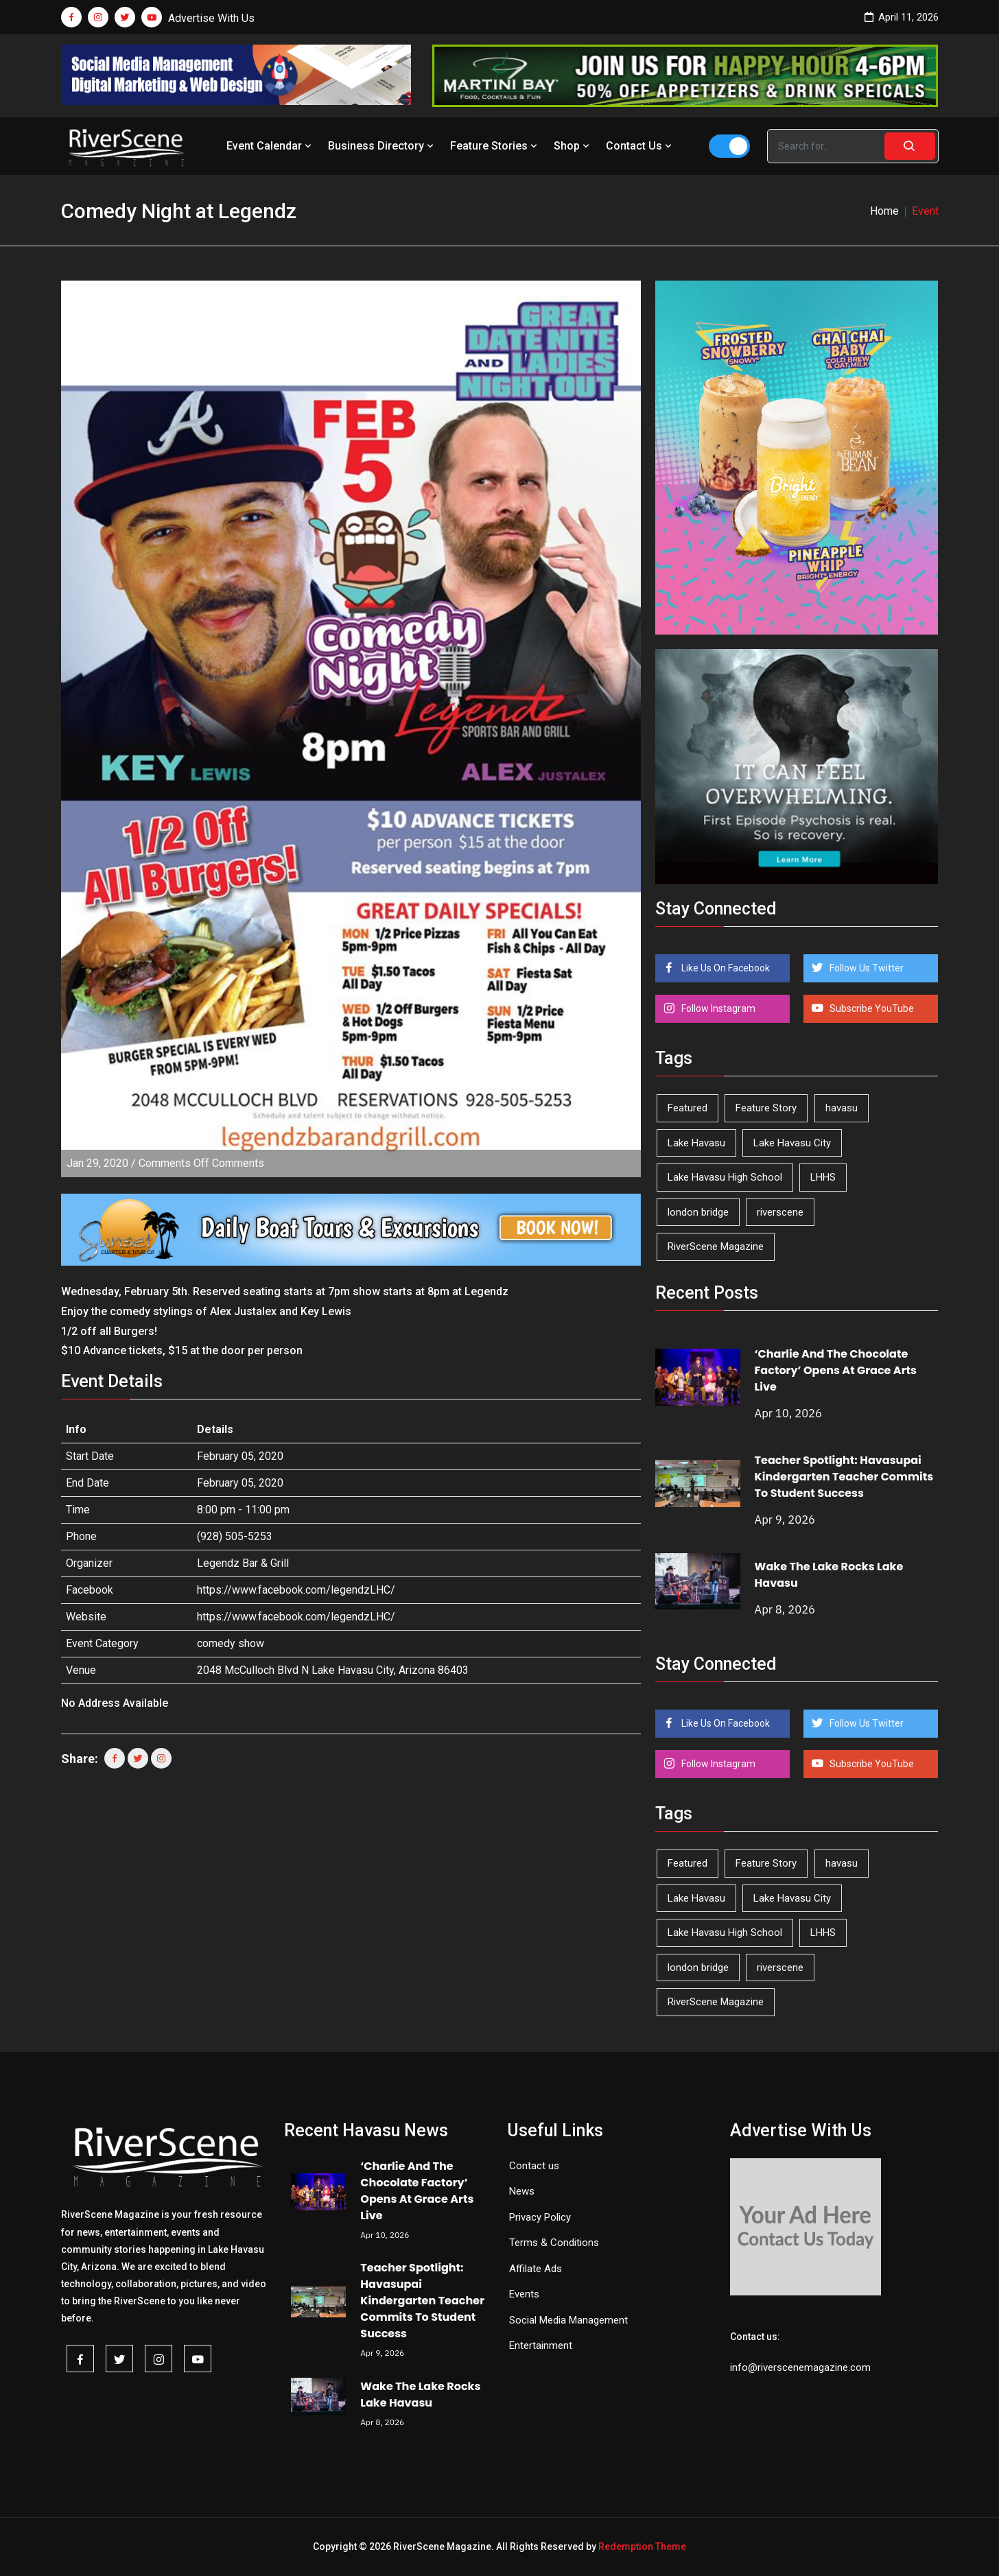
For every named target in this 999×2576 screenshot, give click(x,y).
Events (524, 2294)
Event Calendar (270, 145)
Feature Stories (495, 145)
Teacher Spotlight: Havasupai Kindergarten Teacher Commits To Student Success (844, 1476)
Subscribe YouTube (870, 1008)
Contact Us (640, 145)
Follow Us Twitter (865, 967)
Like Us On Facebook (724, 967)
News (521, 2191)
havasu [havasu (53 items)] (841, 1108)
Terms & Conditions (554, 2242)
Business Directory (382, 145)
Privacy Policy (540, 2217)
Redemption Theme (642, 2546)
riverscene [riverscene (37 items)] (780, 1212)
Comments (201, 1163)
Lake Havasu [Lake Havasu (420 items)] (696, 1143)
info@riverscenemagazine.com (800, 2367)
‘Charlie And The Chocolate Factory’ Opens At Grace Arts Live (836, 1370)
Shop (573, 145)
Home (884, 210)
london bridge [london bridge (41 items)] (698, 1212)
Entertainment (540, 2345)
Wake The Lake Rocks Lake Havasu (420, 2394)
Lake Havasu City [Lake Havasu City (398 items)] (792, 1143)
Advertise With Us (211, 18)
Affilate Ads (535, 2268)
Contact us (534, 2166)
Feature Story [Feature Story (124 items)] (766, 1108)
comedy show (230, 1643)
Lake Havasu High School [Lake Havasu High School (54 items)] (725, 1177)
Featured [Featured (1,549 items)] (687, 1108)
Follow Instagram (717, 1008)
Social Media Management (568, 2320)
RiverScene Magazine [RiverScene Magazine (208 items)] (716, 1246)
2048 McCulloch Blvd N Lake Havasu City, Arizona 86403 (333, 1670)
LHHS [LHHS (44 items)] (823, 1177)
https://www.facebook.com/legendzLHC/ (296, 1589)
